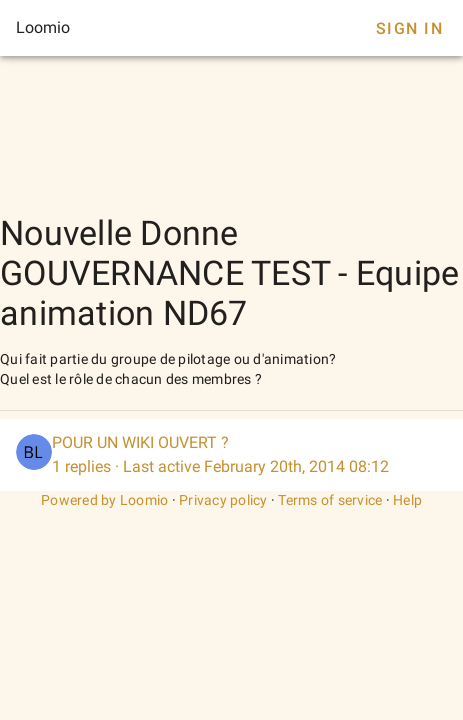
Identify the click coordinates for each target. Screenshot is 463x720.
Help (407, 500)
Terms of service (330, 500)
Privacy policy (223, 500)
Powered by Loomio (104, 500)
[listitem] (231, 455)
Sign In (409, 28)
